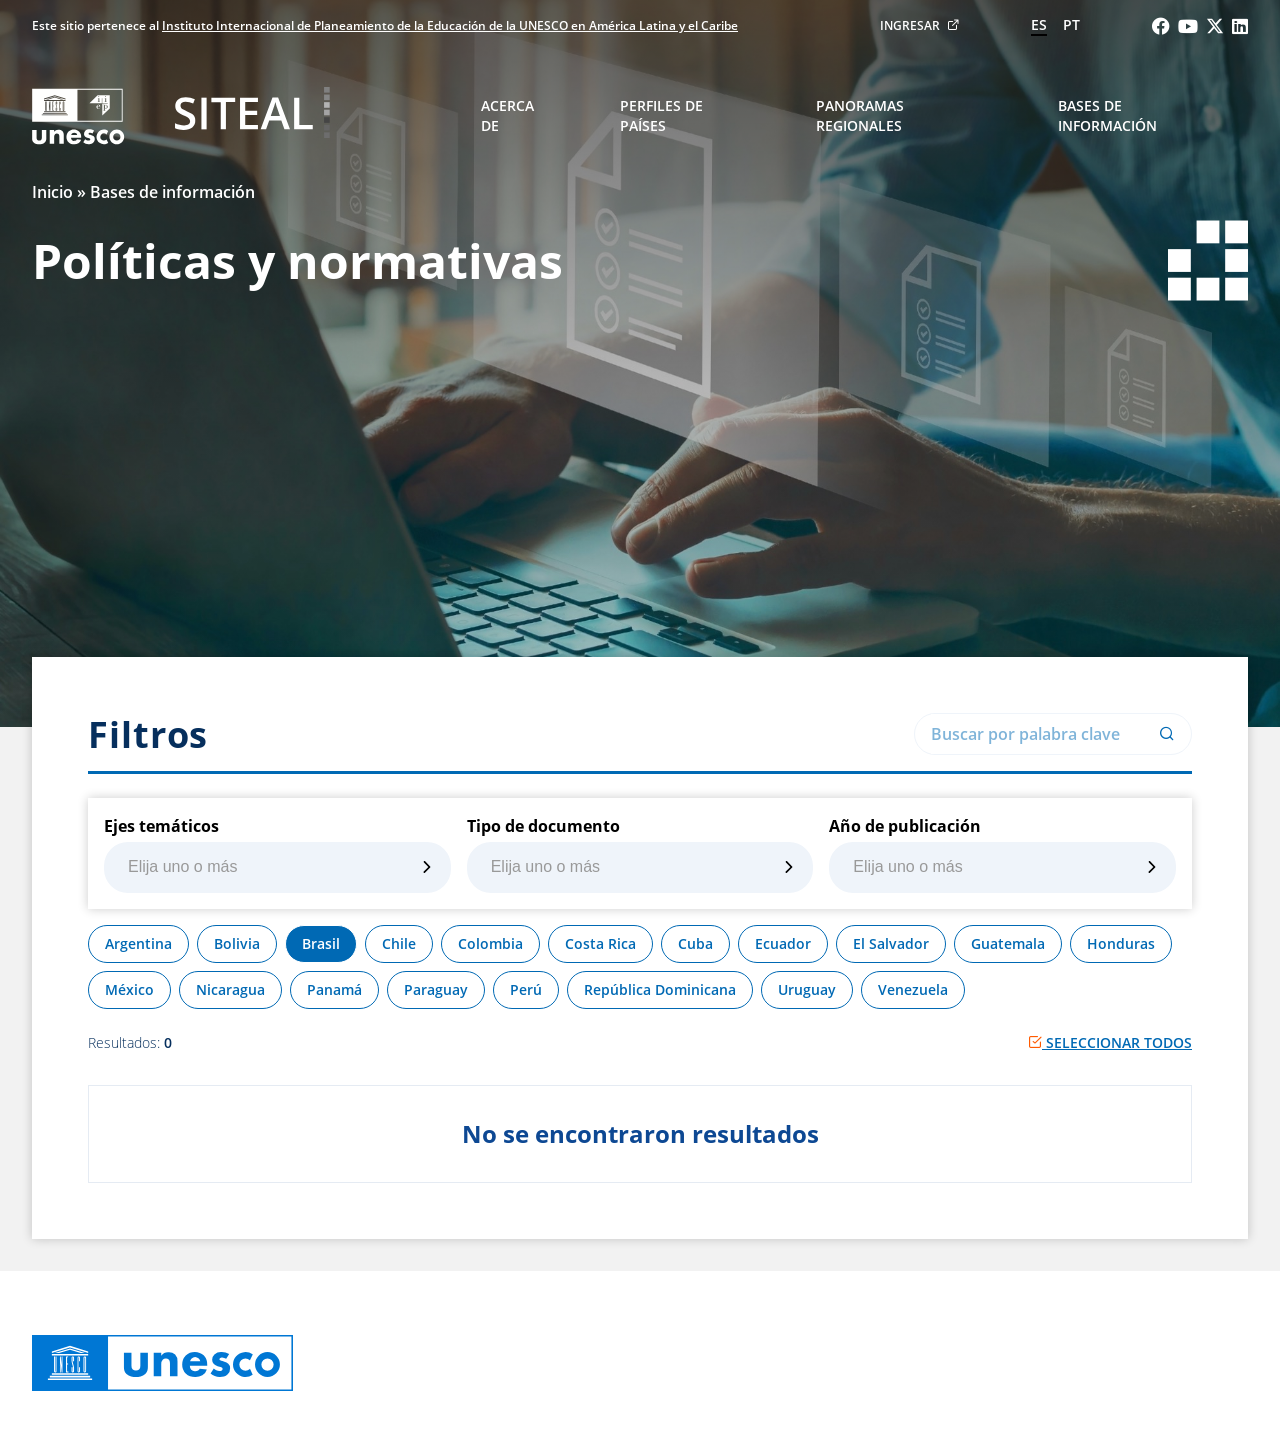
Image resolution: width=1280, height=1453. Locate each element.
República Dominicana (660, 989)
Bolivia (237, 943)
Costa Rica (600, 943)
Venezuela (913, 989)
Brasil (321, 943)
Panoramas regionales (860, 115)
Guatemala (1008, 943)
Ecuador (783, 943)
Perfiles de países (661, 115)
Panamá (334, 989)
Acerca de (507, 115)
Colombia (490, 943)
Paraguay (436, 989)
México (129, 989)
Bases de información (1107, 115)
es (1039, 24)
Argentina (138, 943)
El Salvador (891, 943)
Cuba (695, 943)
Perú (526, 989)
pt (1071, 24)
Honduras (1121, 943)
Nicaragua (230, 989)
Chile (399, 943)
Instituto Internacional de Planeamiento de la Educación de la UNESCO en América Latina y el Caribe (450, 25)
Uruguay (807, 989)
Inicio (52, 192)
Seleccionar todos (1110, 1042)
